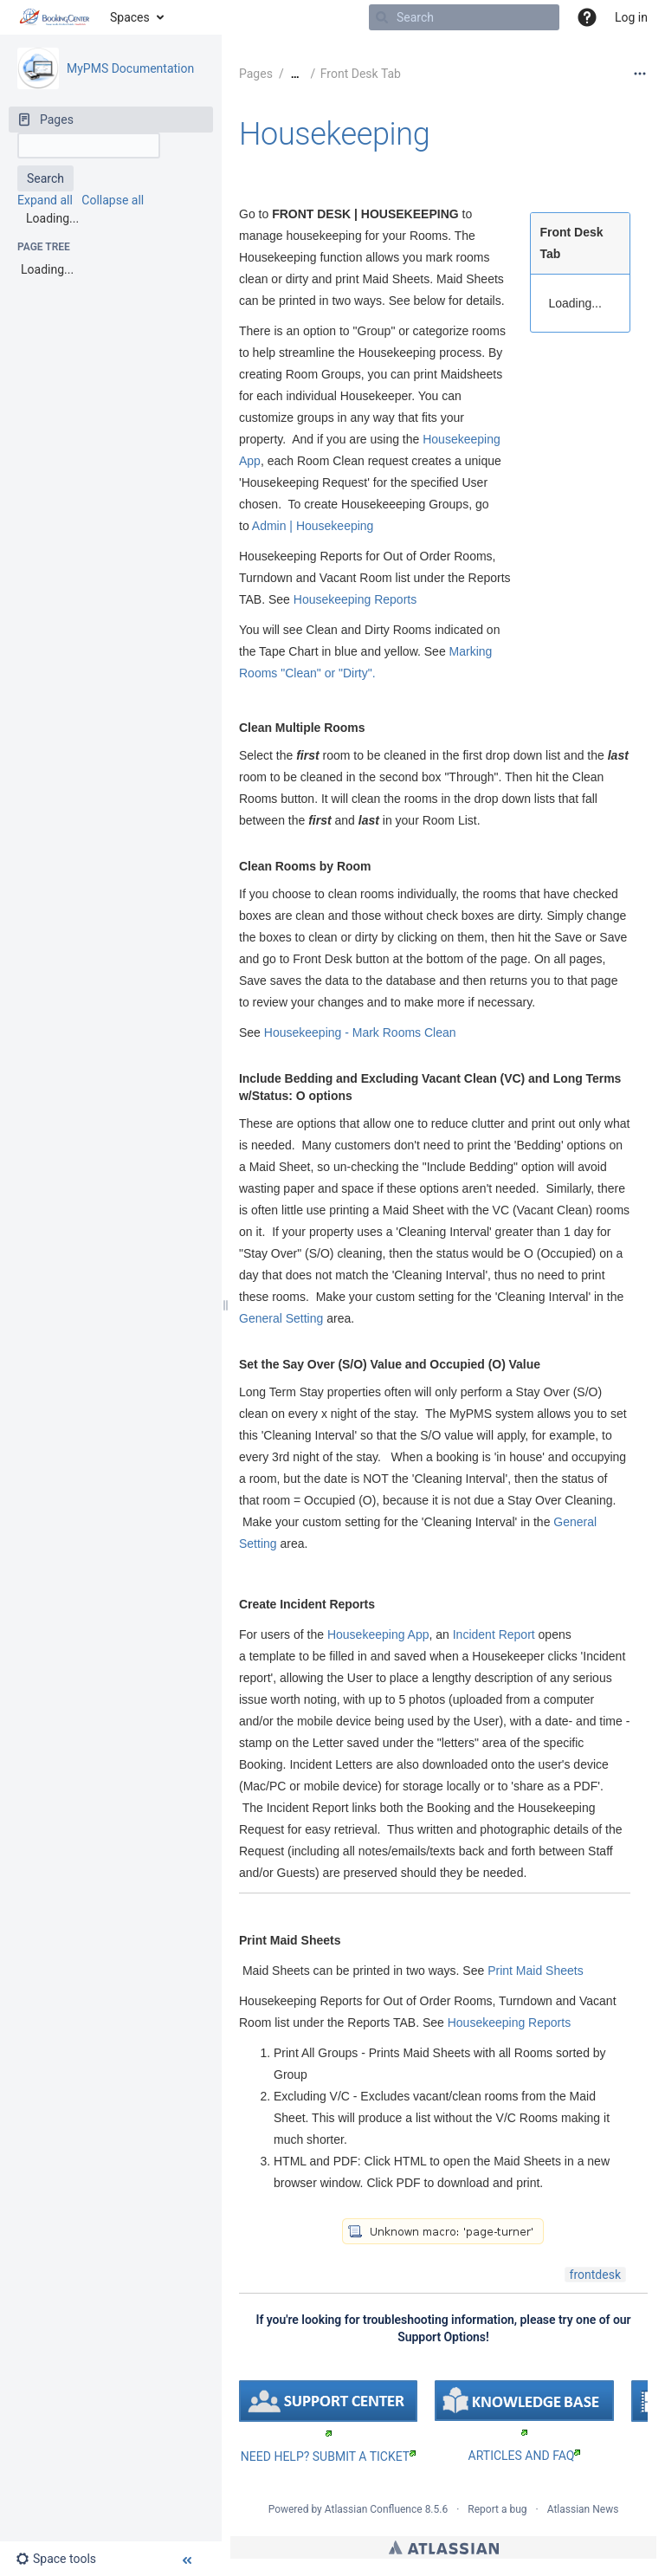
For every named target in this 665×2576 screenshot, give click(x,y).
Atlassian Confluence (374, 2509)
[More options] (639, 74)
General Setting (281, 1318)
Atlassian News (583, 2509)
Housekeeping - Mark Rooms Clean (358, 1032)
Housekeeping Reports (355, 599)
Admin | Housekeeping (313, 526)
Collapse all (112, 200)
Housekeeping (334, 134)
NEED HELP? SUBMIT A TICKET (328, 2456)
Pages (256, 74)
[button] (587, 17)
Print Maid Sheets (535, 1970)
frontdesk (595, 2275)
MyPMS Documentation (130, 68)
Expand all (45, 200)
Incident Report (494, 1634)
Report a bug (497, 2509)
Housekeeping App (378, 1634)
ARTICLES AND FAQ (524, 2456)
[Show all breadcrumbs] (295, 74)
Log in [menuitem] (631, 17)
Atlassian (444, 2547)
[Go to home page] (55, 17)
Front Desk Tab (360, 74)
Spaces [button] (130, 17)
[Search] (382, 17)
